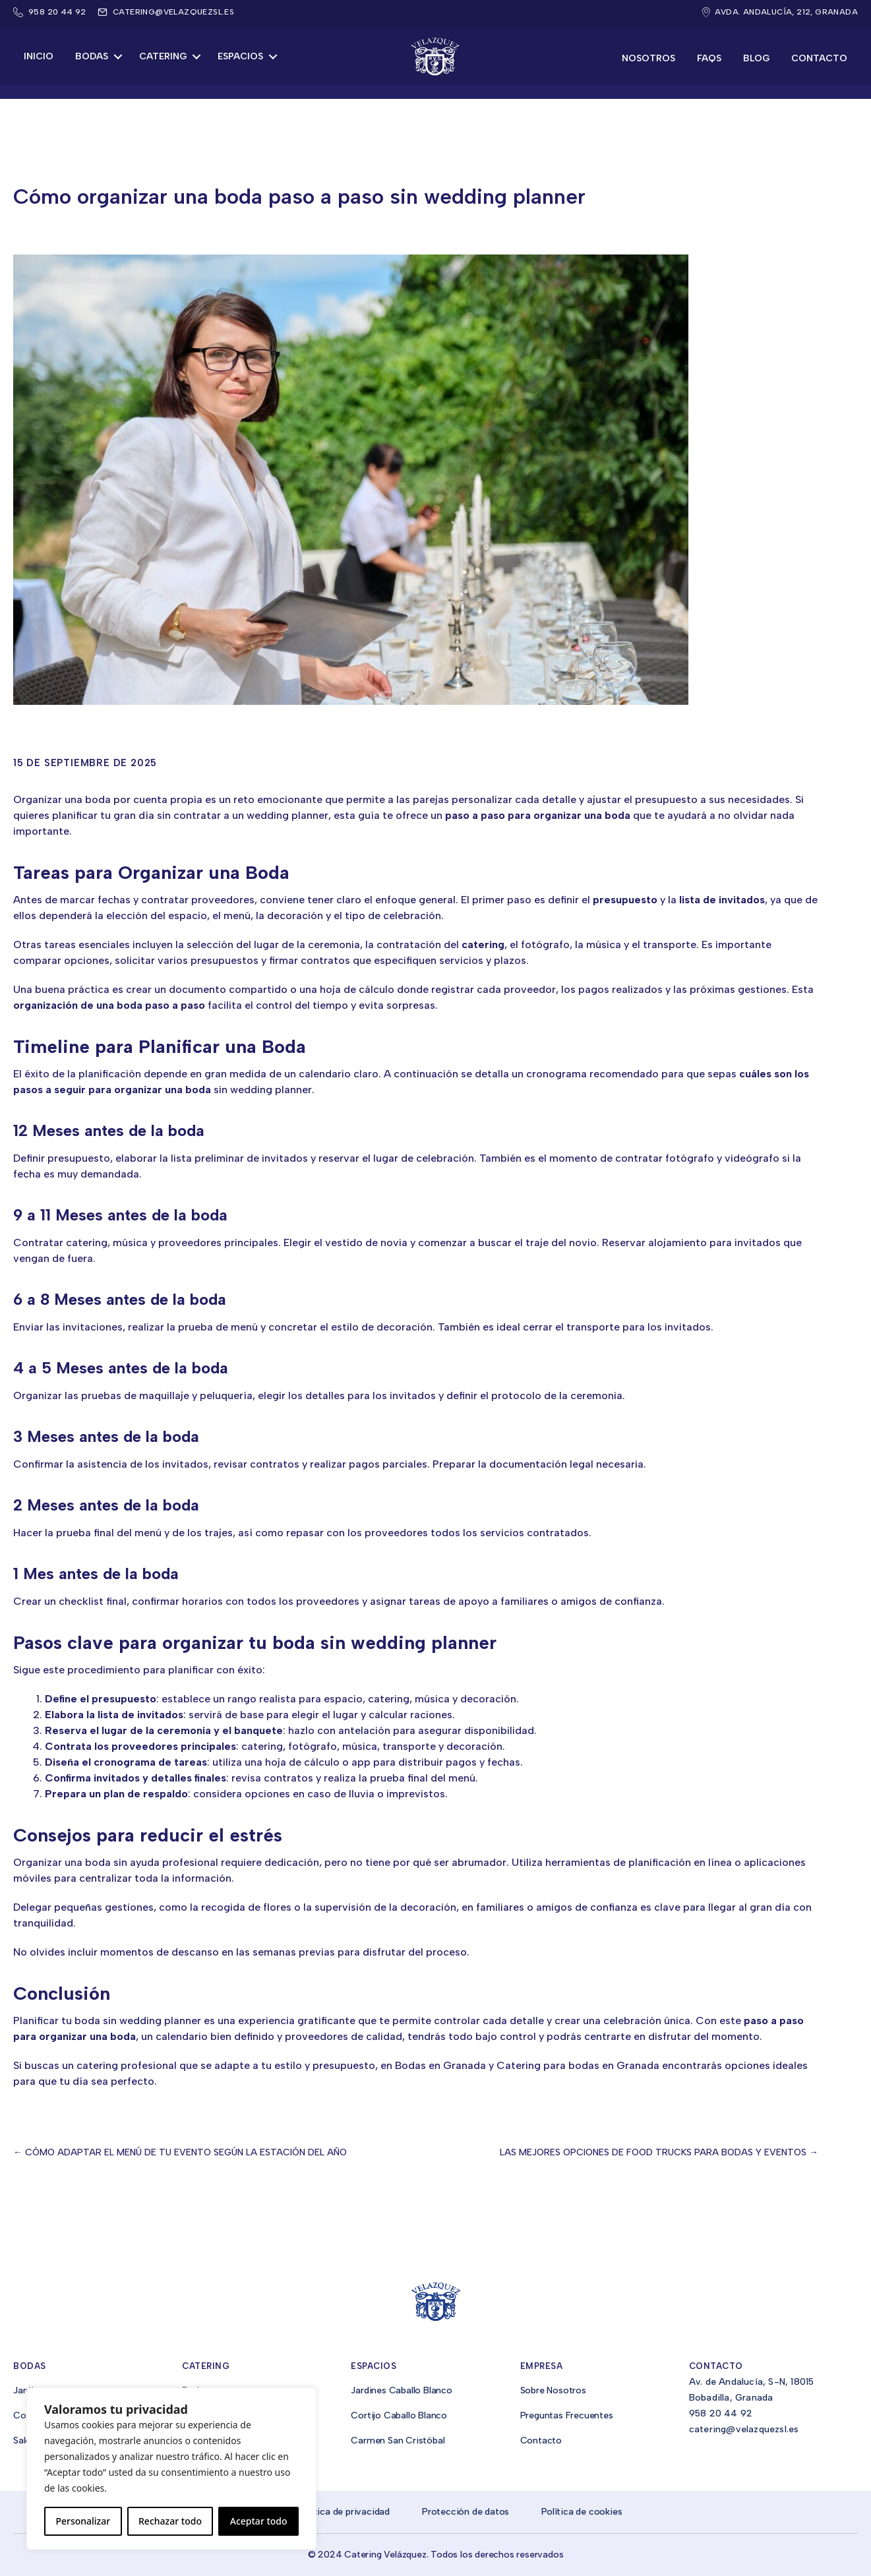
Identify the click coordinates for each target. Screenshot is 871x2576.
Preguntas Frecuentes (566, 2415)
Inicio (38, 56)
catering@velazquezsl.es (173, 11)
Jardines (30, 2390)
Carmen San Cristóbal (397, 2440)
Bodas (91, 56)
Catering (163, 56)
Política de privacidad (344, 2511)
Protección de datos (465, 2511)
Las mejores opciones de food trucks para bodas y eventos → (659, 2152)
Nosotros (648, 58)
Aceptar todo (258, 2521)
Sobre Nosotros (553, 2390)
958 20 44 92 (720, 2413)
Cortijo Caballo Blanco (399, 2415)
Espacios (240, 56)
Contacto (819, 58)
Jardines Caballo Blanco (401, 2390)
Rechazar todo (170, 2521)
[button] (118, 57)
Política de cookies (581, 2511)
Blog (756, 58)
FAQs (709, 58)
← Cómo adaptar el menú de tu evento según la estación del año (180, 2152)
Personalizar (82, 2521)
